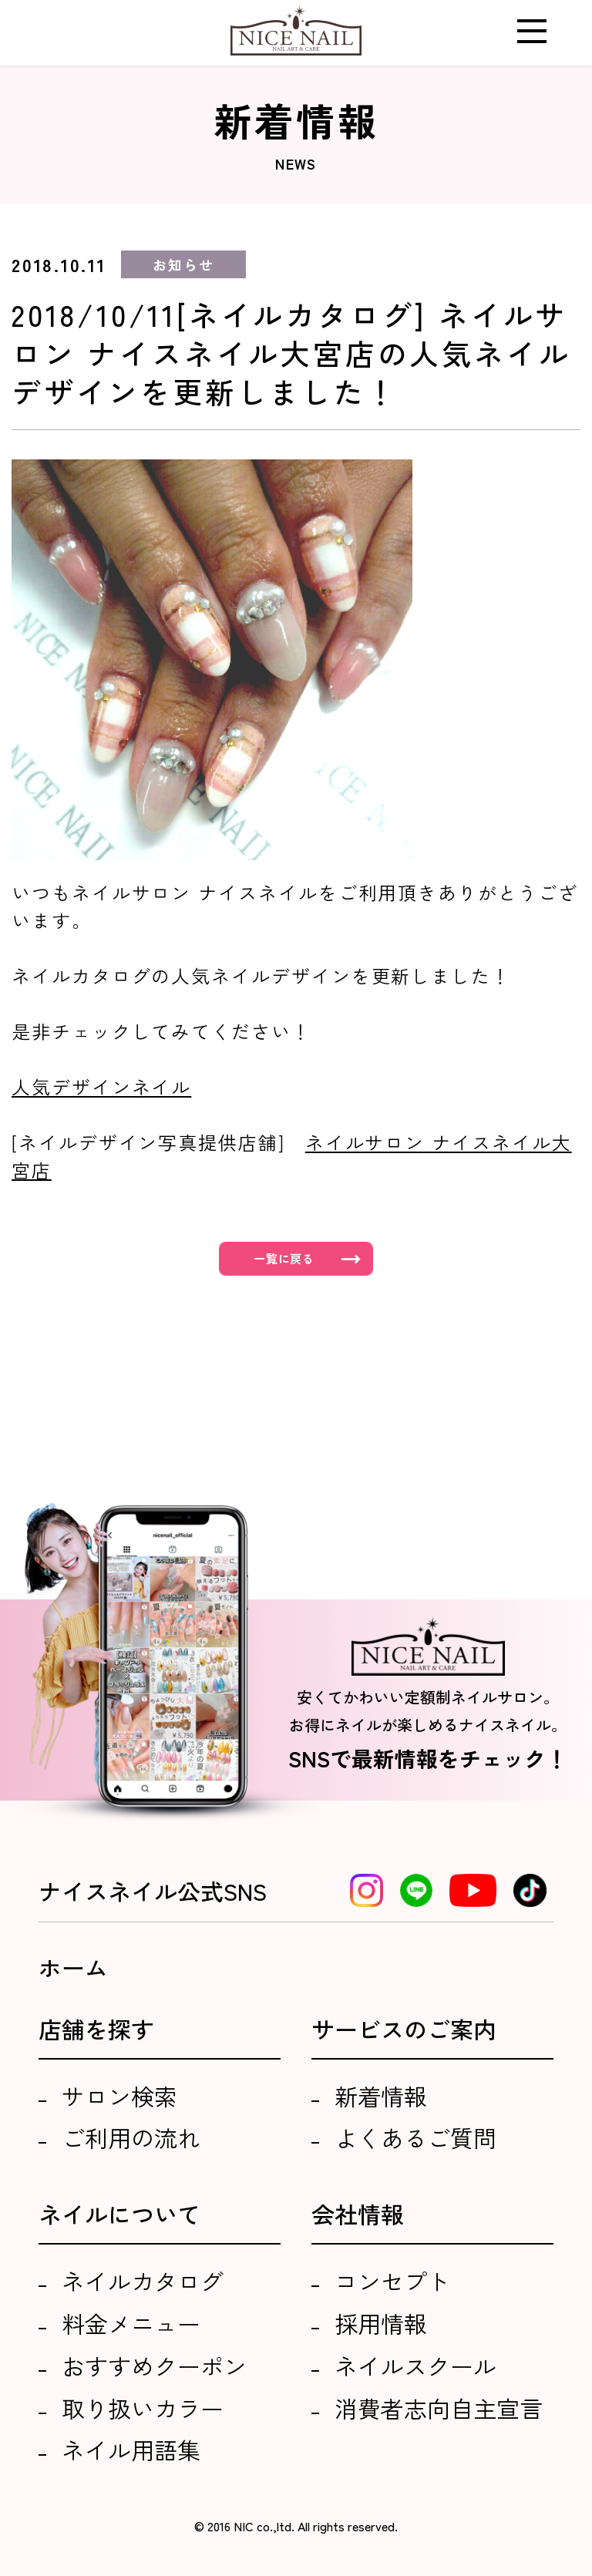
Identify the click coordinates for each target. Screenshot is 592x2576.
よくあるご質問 (415, 2137)
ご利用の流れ (131, 2137)
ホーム (73, 1967)
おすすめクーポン (154, 2366)
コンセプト (392, 2281)
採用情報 (381, 2323)
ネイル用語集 (131, 2450)
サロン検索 (119, 2096)
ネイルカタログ (143, 2281)
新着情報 (381, 2096)
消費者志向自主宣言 (439, 2408)
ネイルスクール (415, 2366)
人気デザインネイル (101, 1086)
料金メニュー (131, 2323)
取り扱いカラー (143, 2408)
